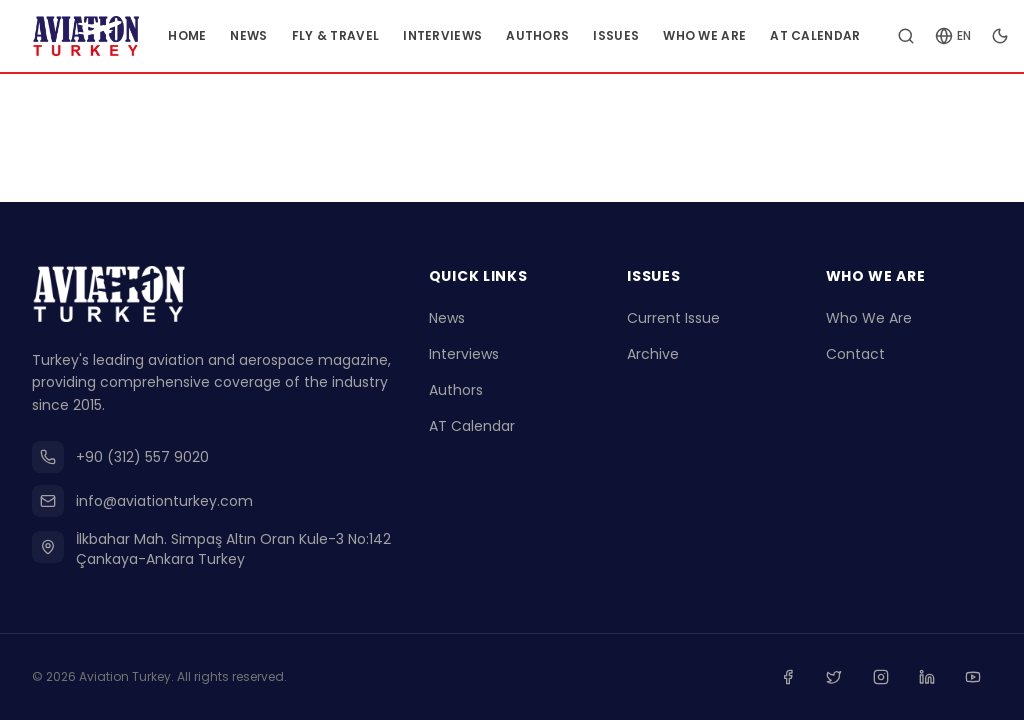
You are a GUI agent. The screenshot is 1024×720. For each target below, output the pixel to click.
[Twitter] (842, 678)
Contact (855, 356)
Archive (653, 356)
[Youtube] (974, 678)
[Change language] (977, 36)
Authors (561, 35)
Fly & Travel (360, 35)
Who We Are (728, 35)
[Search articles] (930, 36)
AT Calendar (839, 35)
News (272, 35)
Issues (640, 35)
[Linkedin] (930, 678)
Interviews (466, 35)
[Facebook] (798, 678)
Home (211, 35)
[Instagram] (886, 678)
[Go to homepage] (98, 36)
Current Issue (673, 320)
